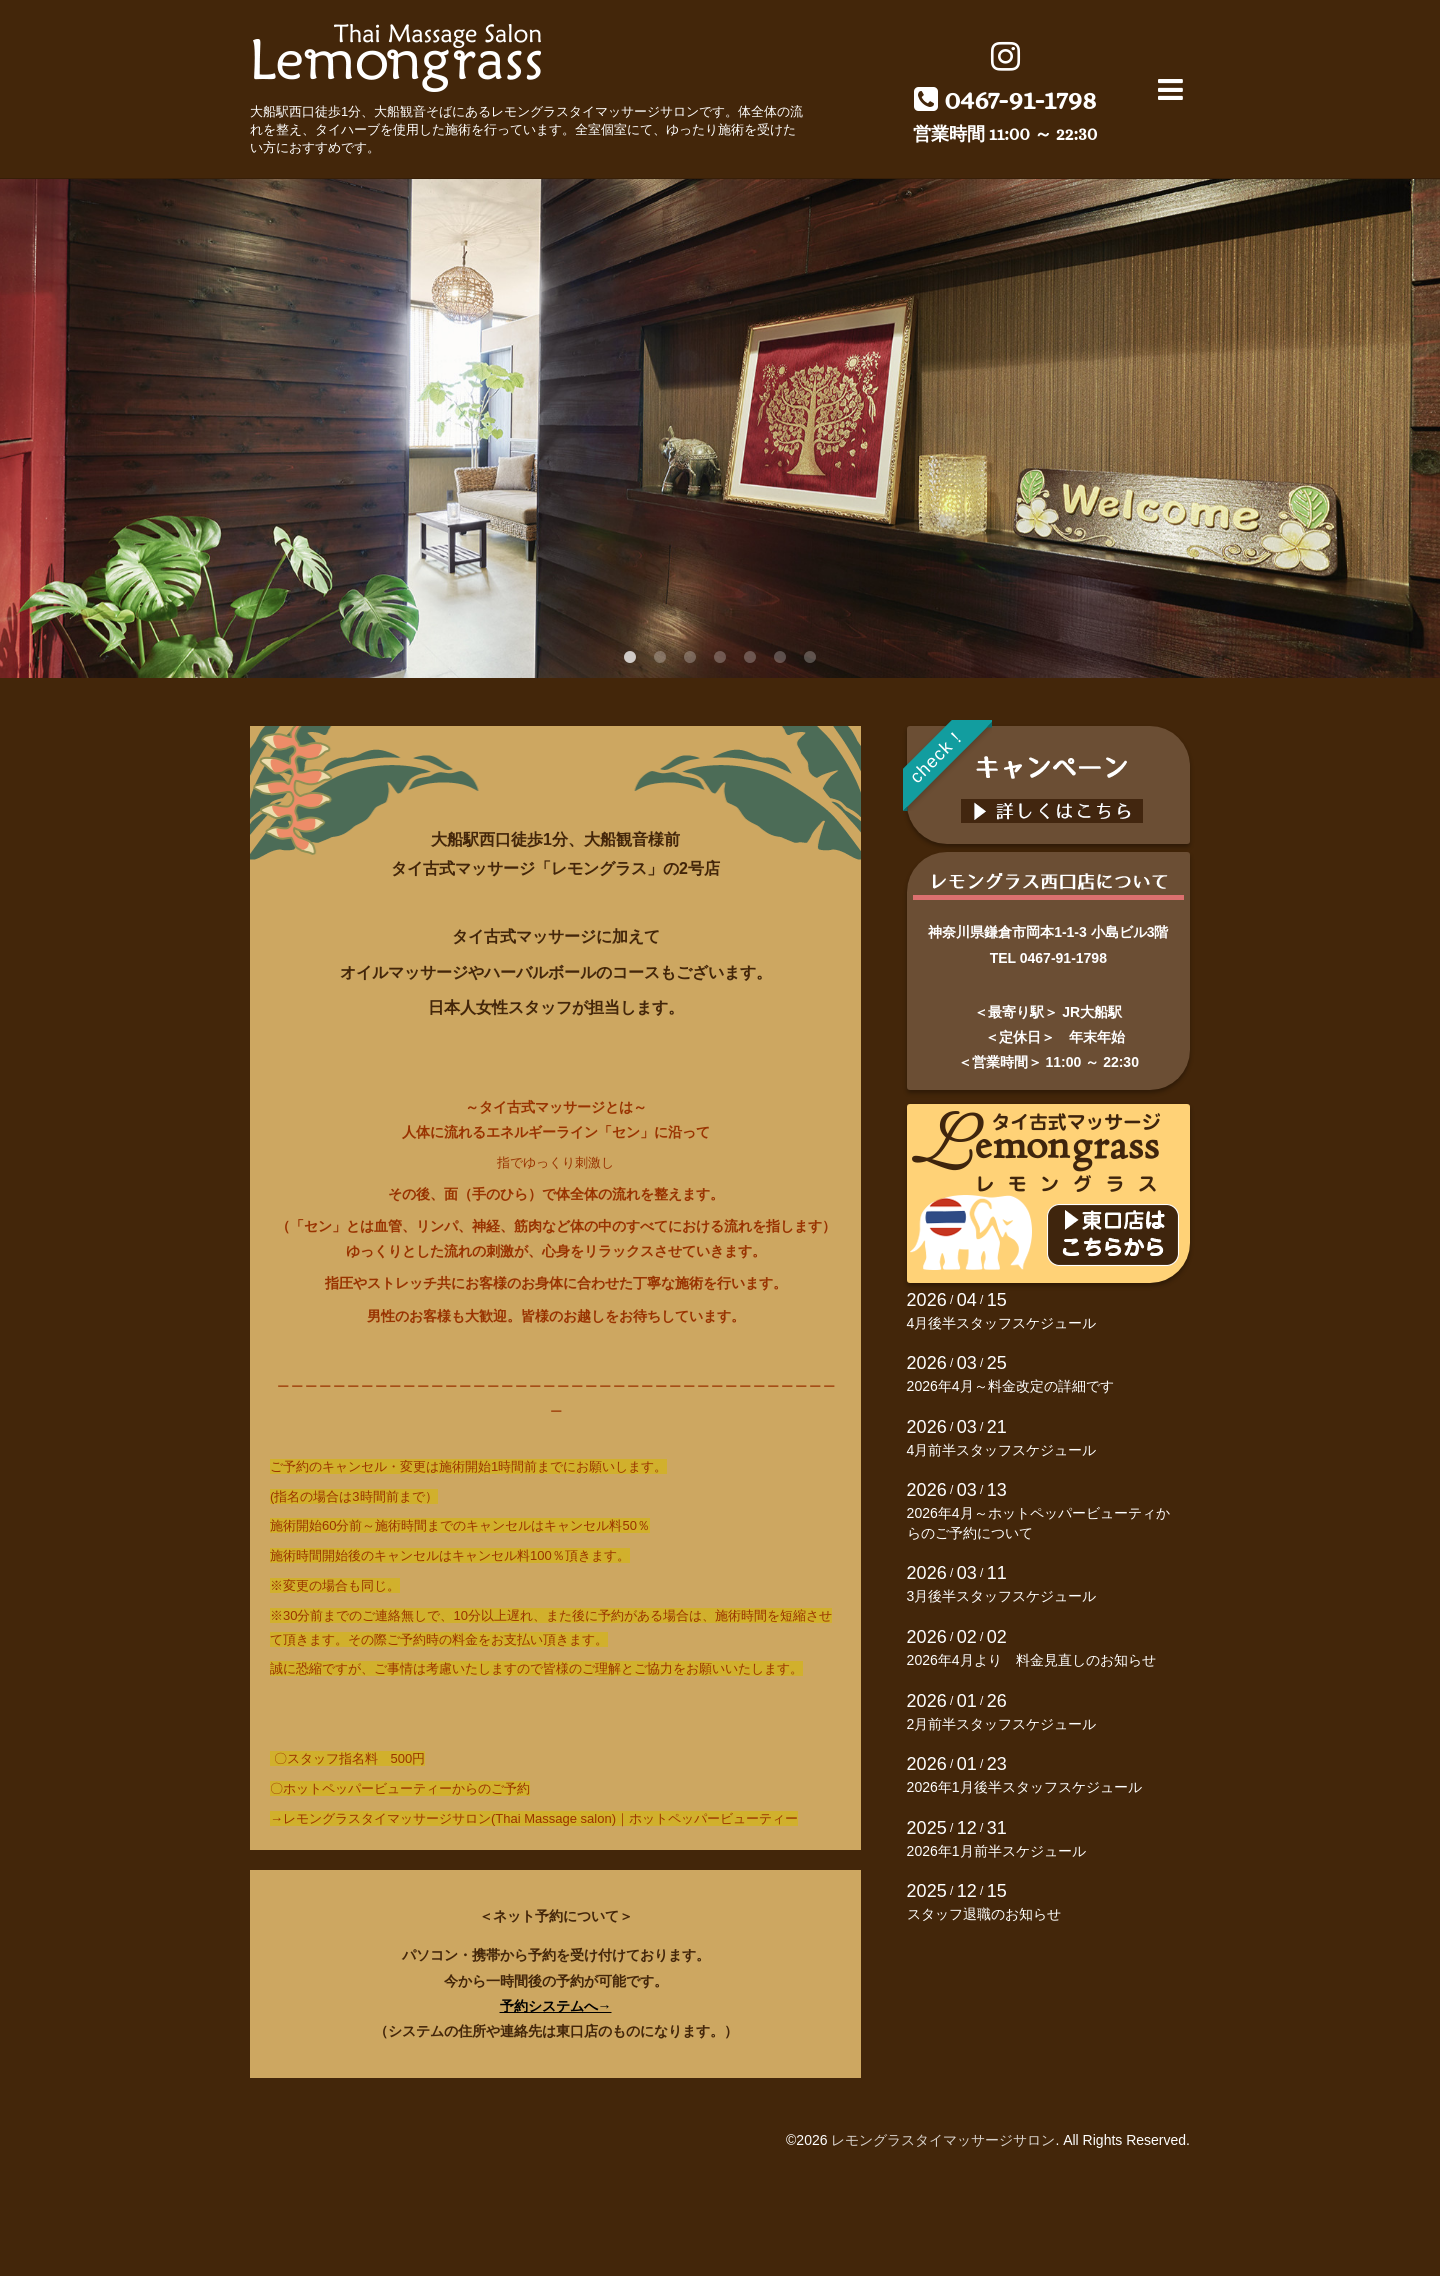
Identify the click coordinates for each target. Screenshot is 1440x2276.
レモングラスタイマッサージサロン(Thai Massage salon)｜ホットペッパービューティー (540, 1818)
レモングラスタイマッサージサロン (943, 2140)
